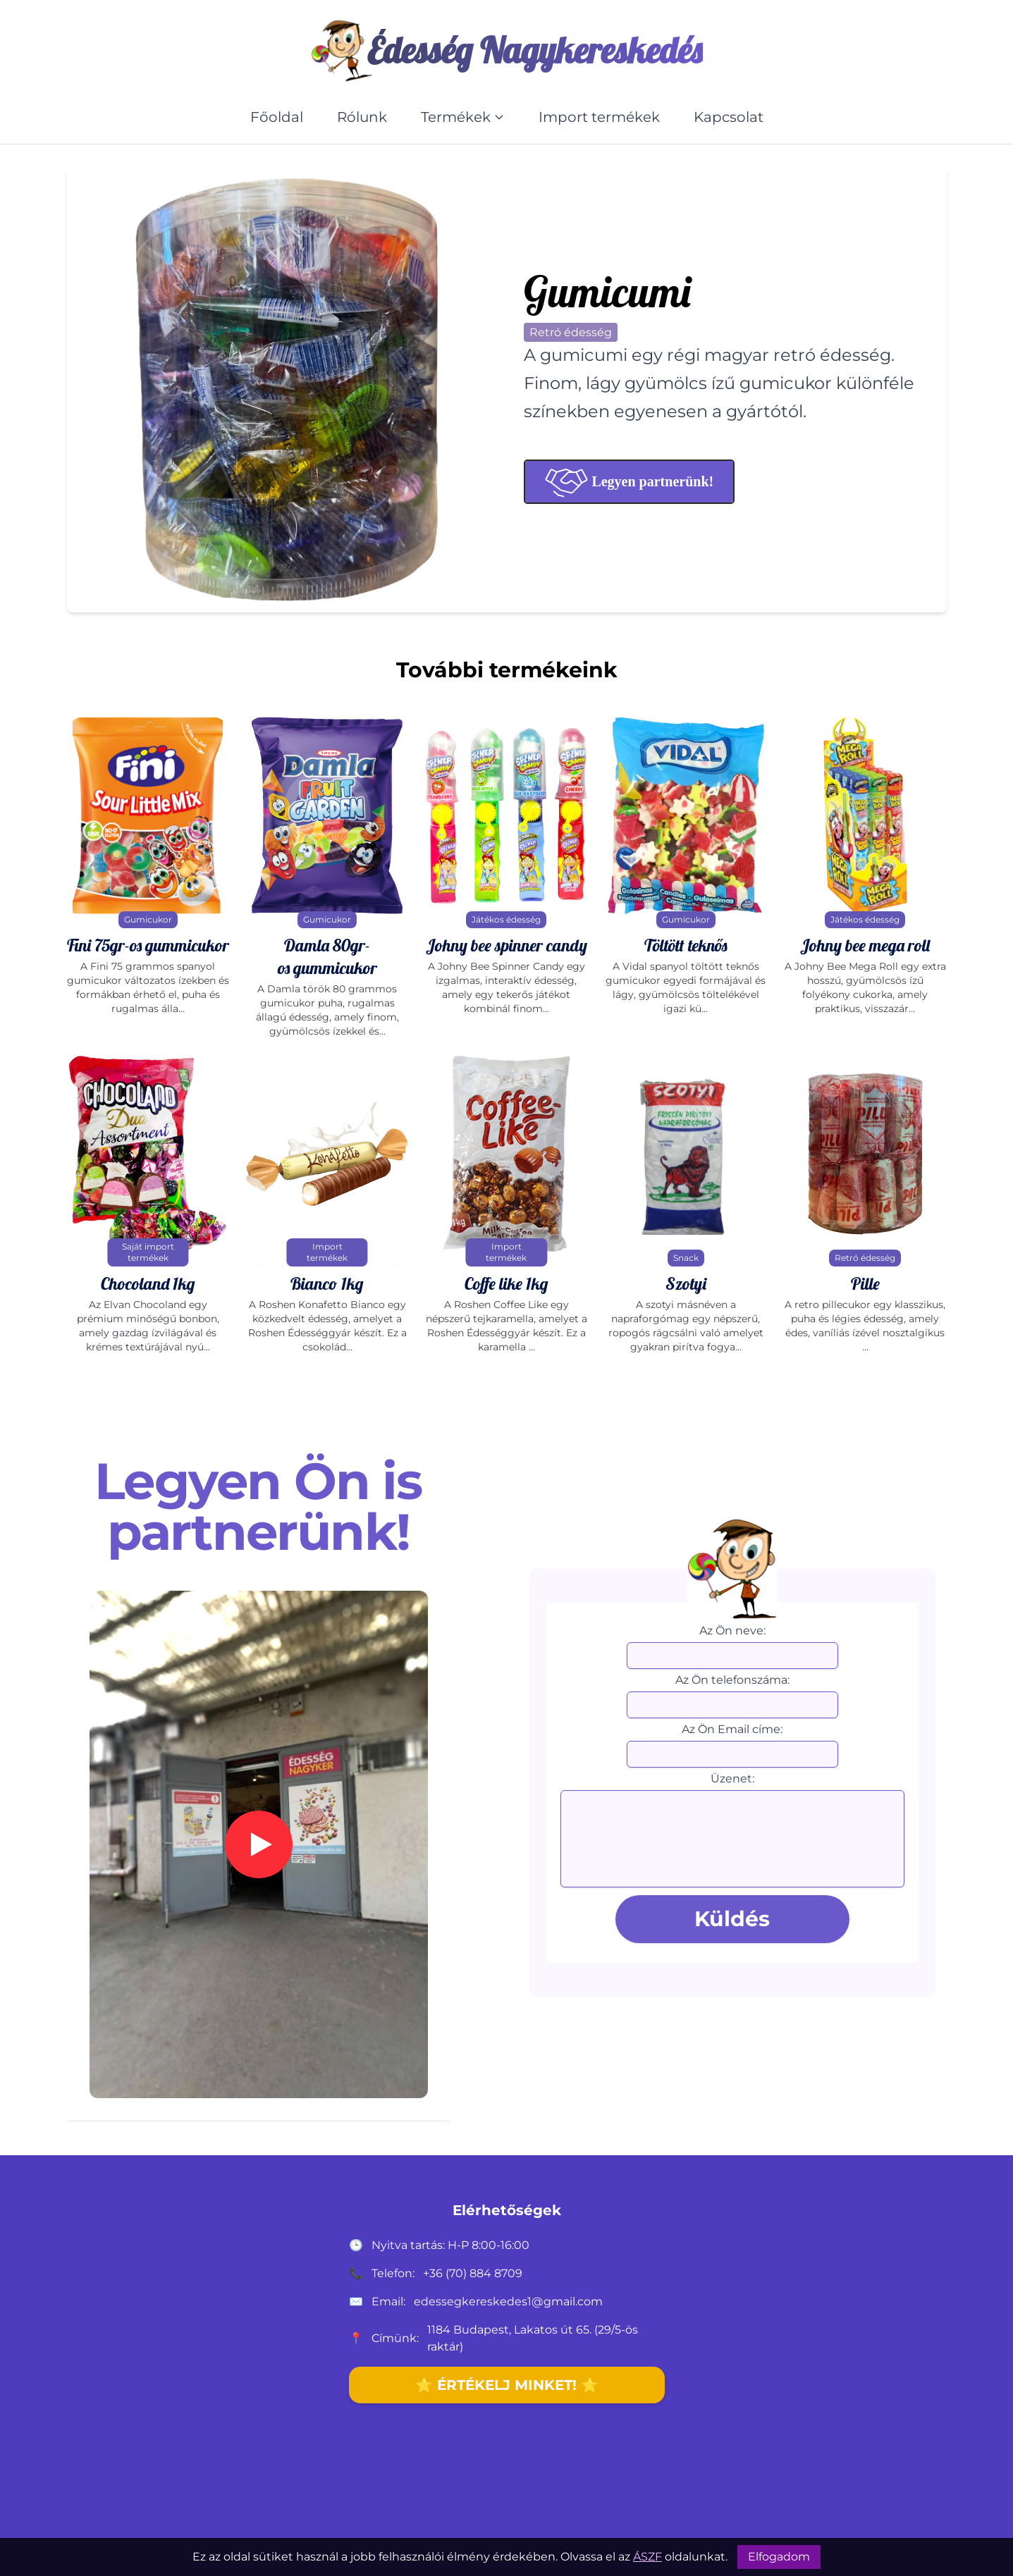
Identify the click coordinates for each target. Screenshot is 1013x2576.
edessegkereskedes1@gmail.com (508, 2301)
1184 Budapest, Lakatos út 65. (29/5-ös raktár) (532, 2338)
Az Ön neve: (732, 1630)
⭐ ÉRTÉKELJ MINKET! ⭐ (506, 2385)
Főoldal (276, 117)
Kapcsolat (728, 117)
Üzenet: (732, 1778)
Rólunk (362, 117)
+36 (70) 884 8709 (472, 2273)
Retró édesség (570, 332)
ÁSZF (647, 2556)
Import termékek (599, 117)
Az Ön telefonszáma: (732, 1680)
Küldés (732, 1919)
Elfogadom (779, 2556)
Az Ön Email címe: (732, 1729)
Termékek (463, 117)
